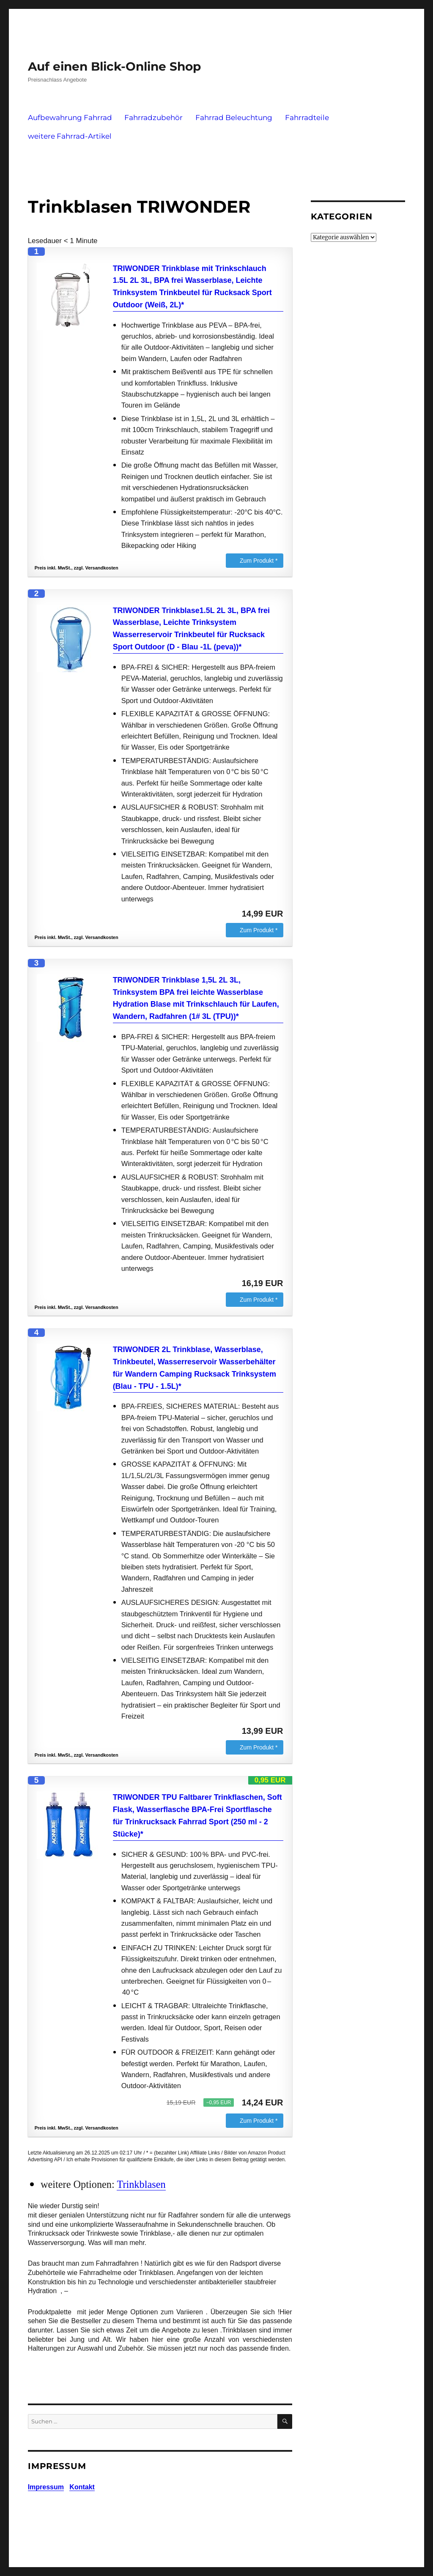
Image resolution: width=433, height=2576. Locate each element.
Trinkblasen (141, 2184)
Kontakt (82, 2487)
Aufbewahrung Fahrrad (70, 117)
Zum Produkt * (258, 560)
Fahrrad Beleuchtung (233, 117)
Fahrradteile (307, 117)
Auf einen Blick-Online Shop (114, 66)
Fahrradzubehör (153, 117)
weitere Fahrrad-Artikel (70, 136)
